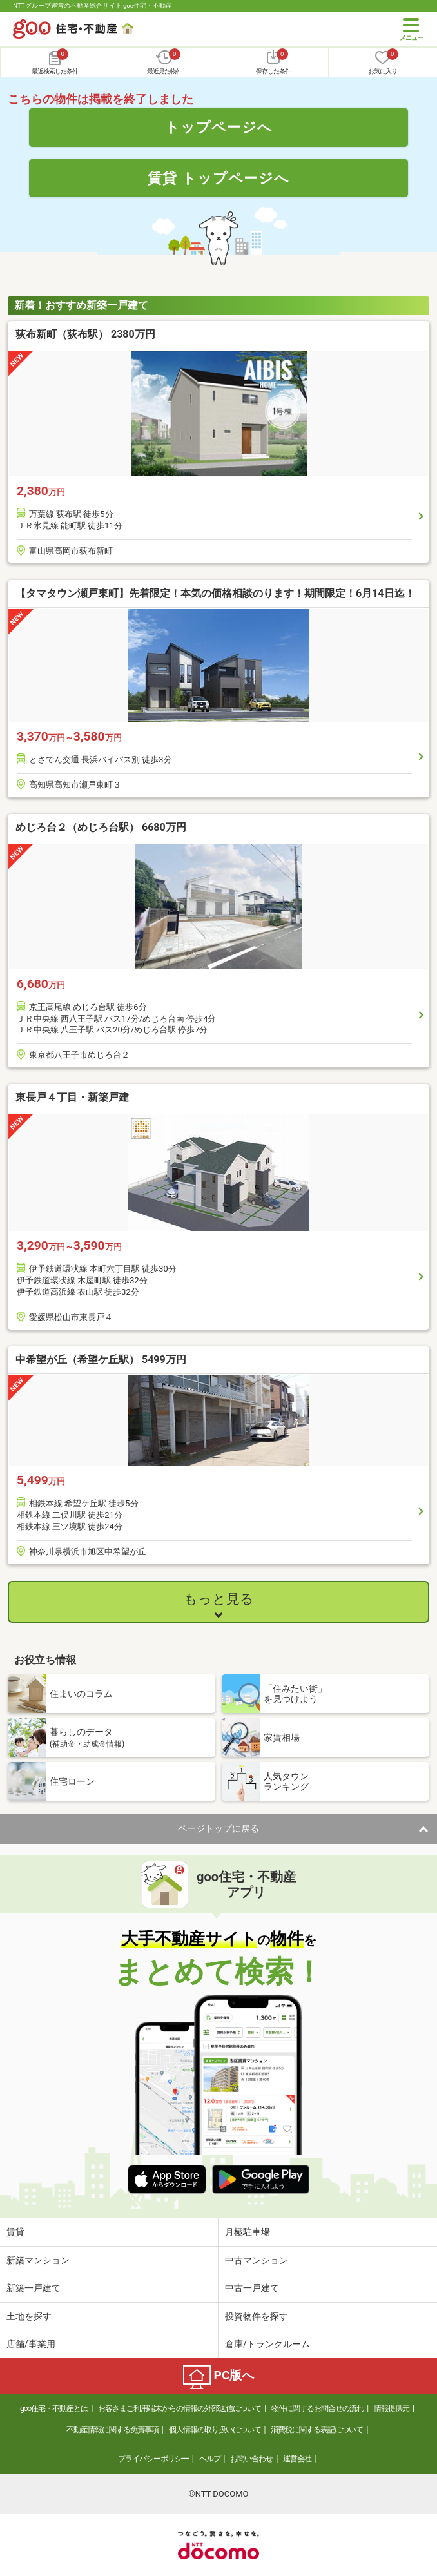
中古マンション (256, 2260)
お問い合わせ (251, 2458)
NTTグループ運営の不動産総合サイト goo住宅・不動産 (92, 5)
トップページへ (219, 127)
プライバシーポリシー (153, 2458)
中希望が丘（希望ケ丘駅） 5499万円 (100, 1359)
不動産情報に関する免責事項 (112, 2429)
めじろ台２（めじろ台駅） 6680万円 (100, 827)
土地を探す (29, 2316)
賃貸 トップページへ (218, 177)
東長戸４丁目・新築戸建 (72, 1097)
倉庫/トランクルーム (267, 2344)
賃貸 (15, 2232)
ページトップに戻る (218, 1828)
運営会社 (297, 2458)
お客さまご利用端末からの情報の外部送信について (179, 2408)
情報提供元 (391, 2408)
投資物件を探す (256, 2316)
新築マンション (38, 2260)
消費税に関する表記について (317, 2429)
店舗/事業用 (30, 2344)
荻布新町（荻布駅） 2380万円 (85, 334)
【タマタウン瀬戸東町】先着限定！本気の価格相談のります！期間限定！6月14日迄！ (215, 593)
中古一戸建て (252, 2288)
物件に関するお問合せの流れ (317, 2408)
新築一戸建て (33, 2288)
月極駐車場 (247, 2232)
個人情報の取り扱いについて (215, 2429)
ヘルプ (209, 2458)
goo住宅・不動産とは (54, 2408)
